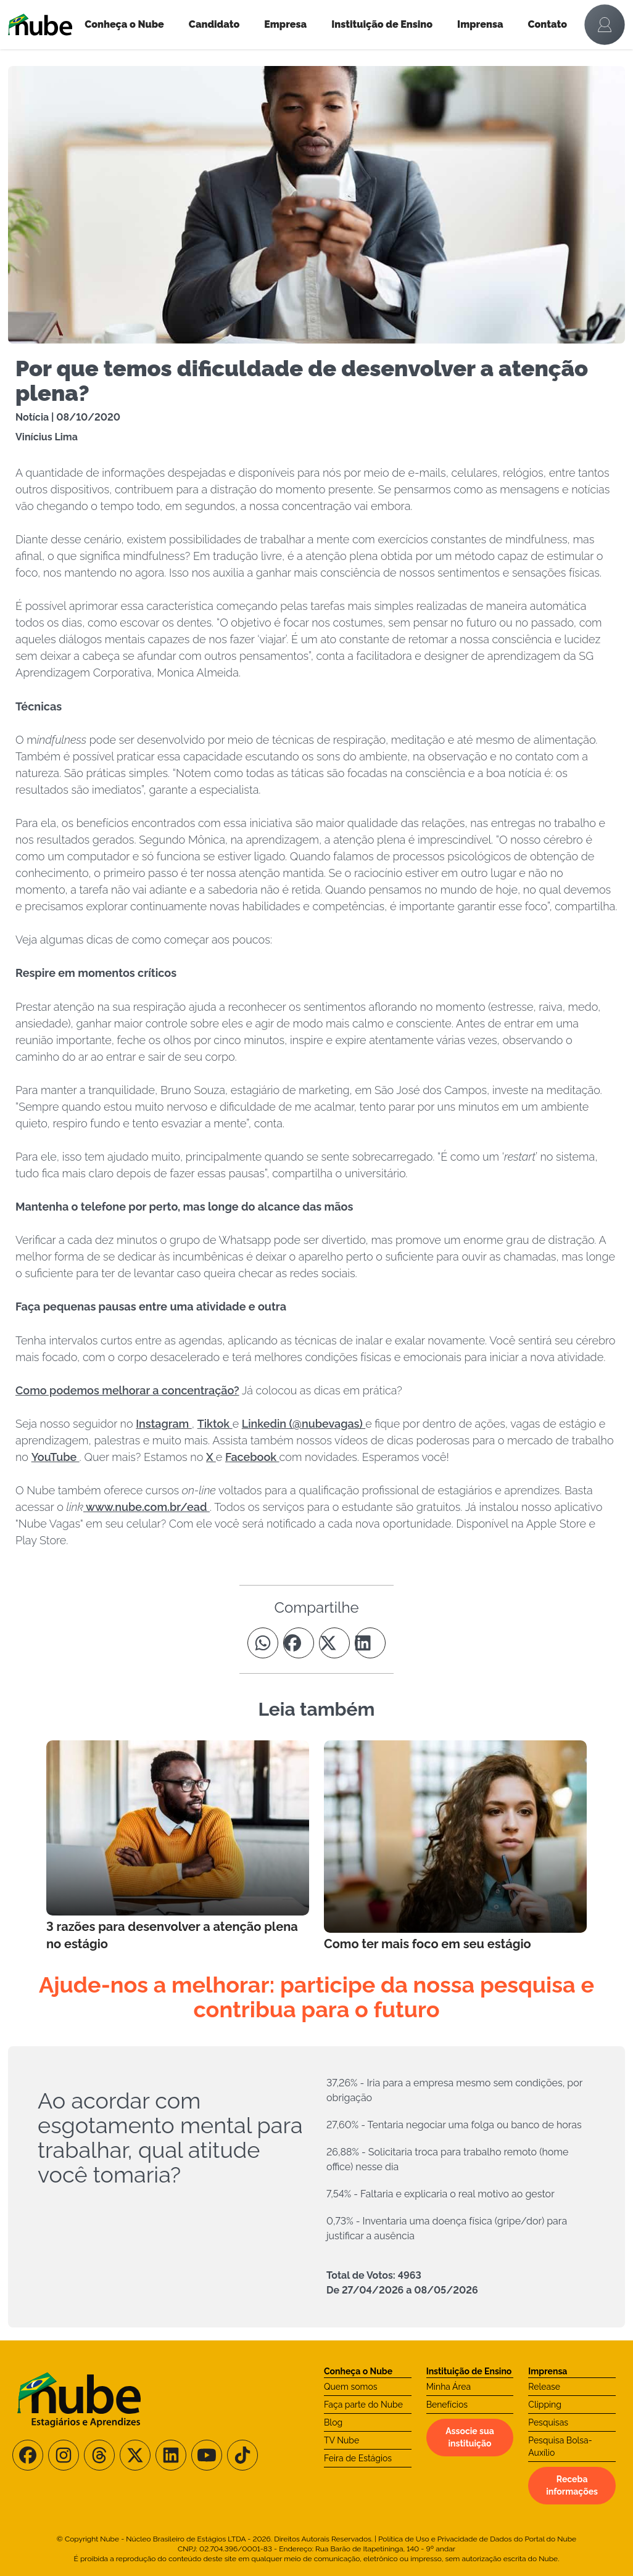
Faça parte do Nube (363, 2404)
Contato (548, 24)
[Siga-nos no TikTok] (242, 2455)
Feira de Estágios (358, 2458)
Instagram (164, 1423)
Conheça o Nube (124, 24)
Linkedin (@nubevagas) (303, 1423)
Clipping (544, 2404)
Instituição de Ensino (381, 24)
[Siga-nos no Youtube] (206, 2455)
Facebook (252, 1457)
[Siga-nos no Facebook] (27, 2455)
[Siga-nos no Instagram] (63, 2455)
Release (544, 2387)
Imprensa (480, 24)
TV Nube (341, 2440)
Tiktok (215, 1423)
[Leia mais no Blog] (177, 1846)
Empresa (285, 24)
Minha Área (448, 2387)
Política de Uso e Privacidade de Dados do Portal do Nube (477, 2539)
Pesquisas (548, 2422)
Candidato (214, 24)
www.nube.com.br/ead (146, 1506)
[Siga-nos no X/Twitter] (135, 2455)
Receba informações (572, 2485)
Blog (333, 2422)
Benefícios (447, 2404)
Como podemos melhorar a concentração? (127, 1390)
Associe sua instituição (469, 2437)
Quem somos (351, 2387)
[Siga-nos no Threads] (99, 2455)
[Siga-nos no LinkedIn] (170, 2455)
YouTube (55, 1457)
